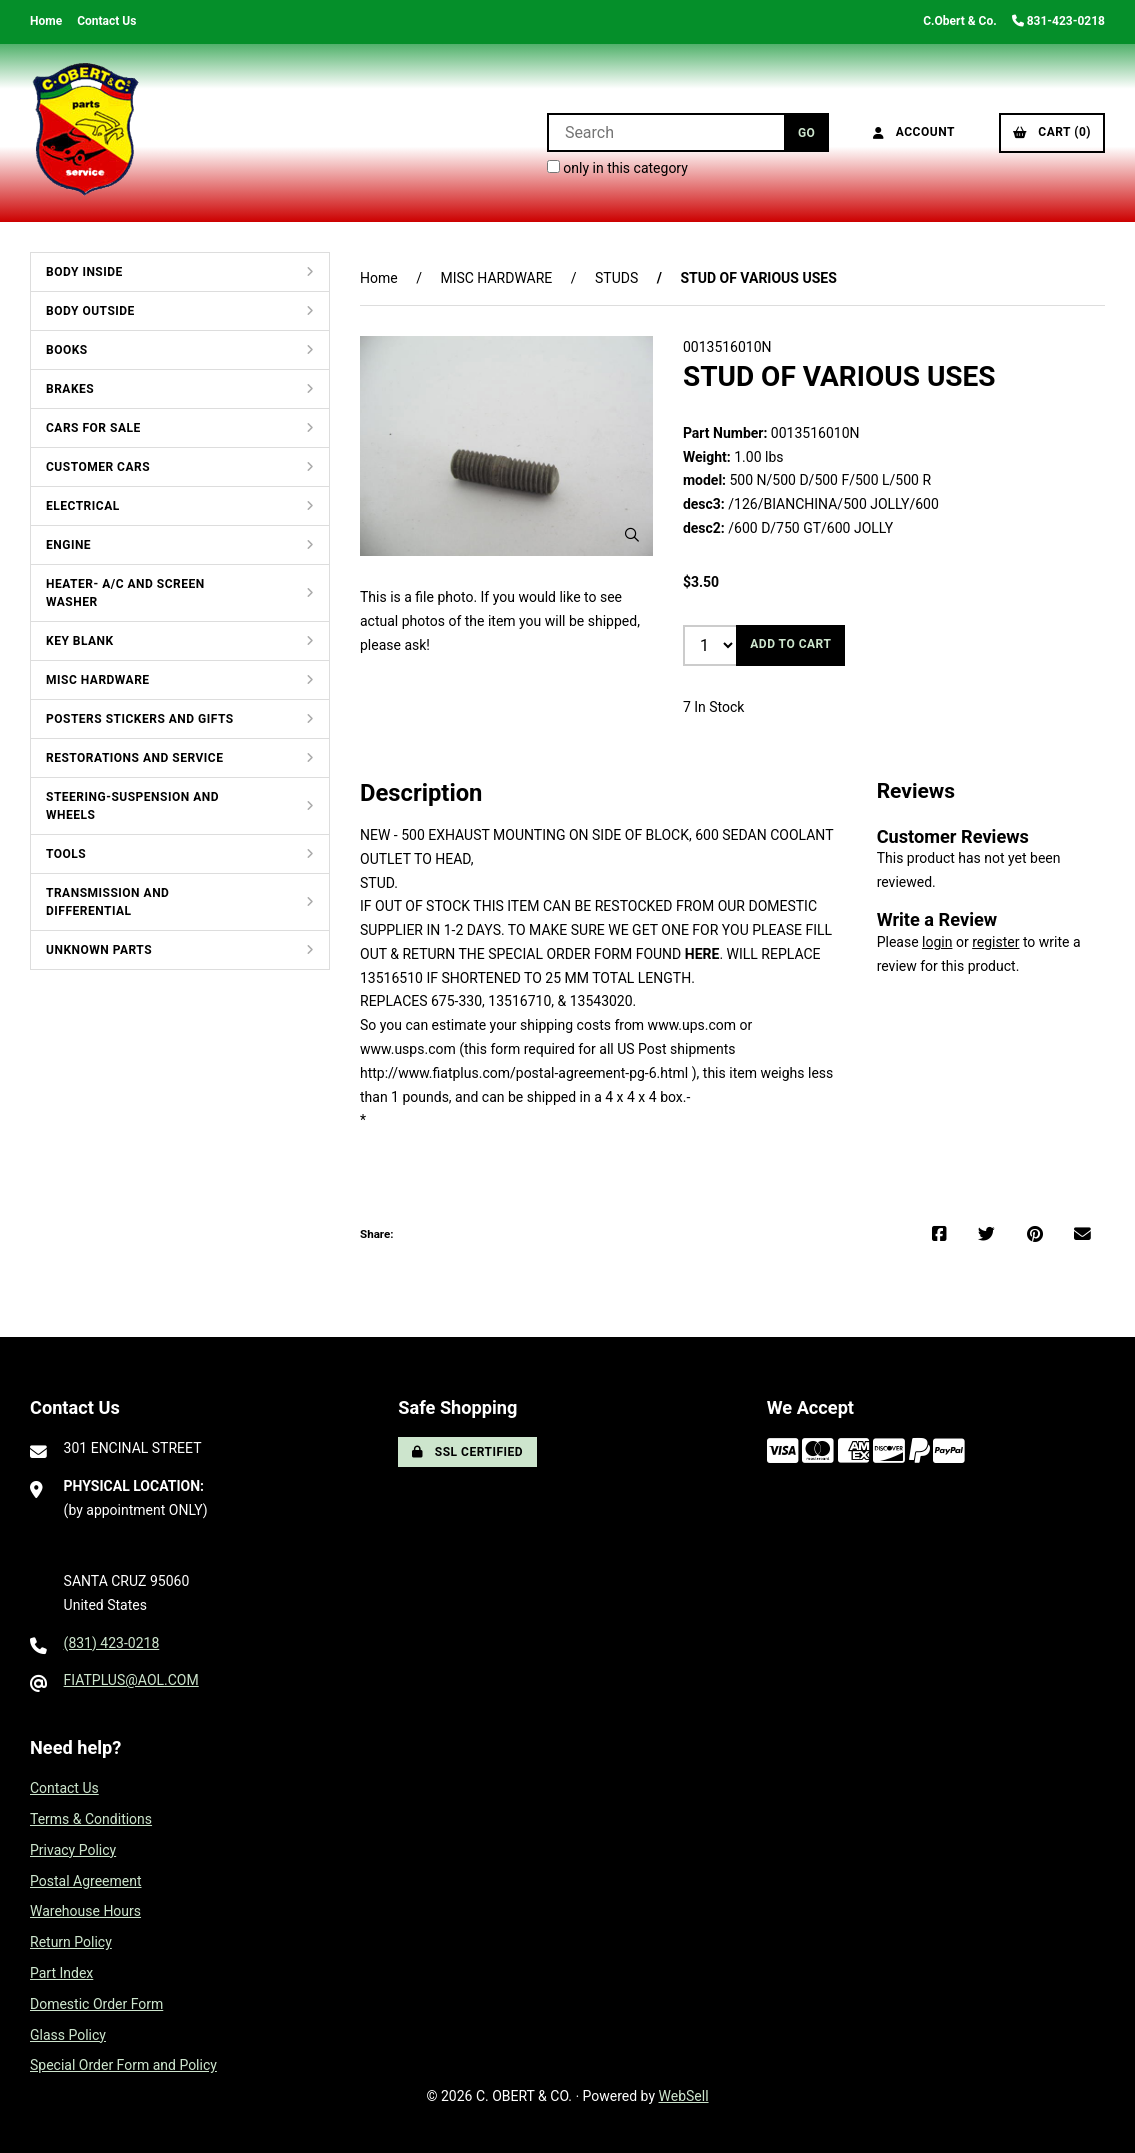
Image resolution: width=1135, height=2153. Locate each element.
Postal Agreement (86, 1881)
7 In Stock (714, 707)
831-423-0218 (1058, 21)
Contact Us (106, 21)
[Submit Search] (806, 132)
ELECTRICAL (83, 506)
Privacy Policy (73, 1850)
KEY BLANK (80, 641)
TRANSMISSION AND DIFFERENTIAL (107, 902)
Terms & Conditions (91, 1819)
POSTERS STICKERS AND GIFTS (140, 719)
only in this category (617, 168)
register (995, 942)
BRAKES (70, 389)
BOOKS (67, 350)
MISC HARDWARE (98, 680)
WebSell (684, 2096)
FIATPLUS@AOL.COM (131, 1680)
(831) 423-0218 (112, 1643)
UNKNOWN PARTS (99, 950)
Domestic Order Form (96, 2004)
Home (46, 21)
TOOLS (66, 854)
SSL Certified (467, 1452)
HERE (702, 954)
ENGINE (68, 545)
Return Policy (71, 1942)
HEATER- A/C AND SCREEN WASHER (125, 593)
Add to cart (790, 644)
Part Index (61, 1973)
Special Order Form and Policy (123, 2065)
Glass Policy (68, 2035)
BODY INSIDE (84, 272)
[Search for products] (665, 132)
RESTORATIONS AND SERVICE (134, 758)
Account (914, 132)
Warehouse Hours (85, 1911)
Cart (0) (1052, 132)
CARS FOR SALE (93, 428)
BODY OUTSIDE (90, 311)
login (937, 942)
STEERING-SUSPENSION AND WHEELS (132, 806)
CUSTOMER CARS (98, 467)
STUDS (616, 278)
